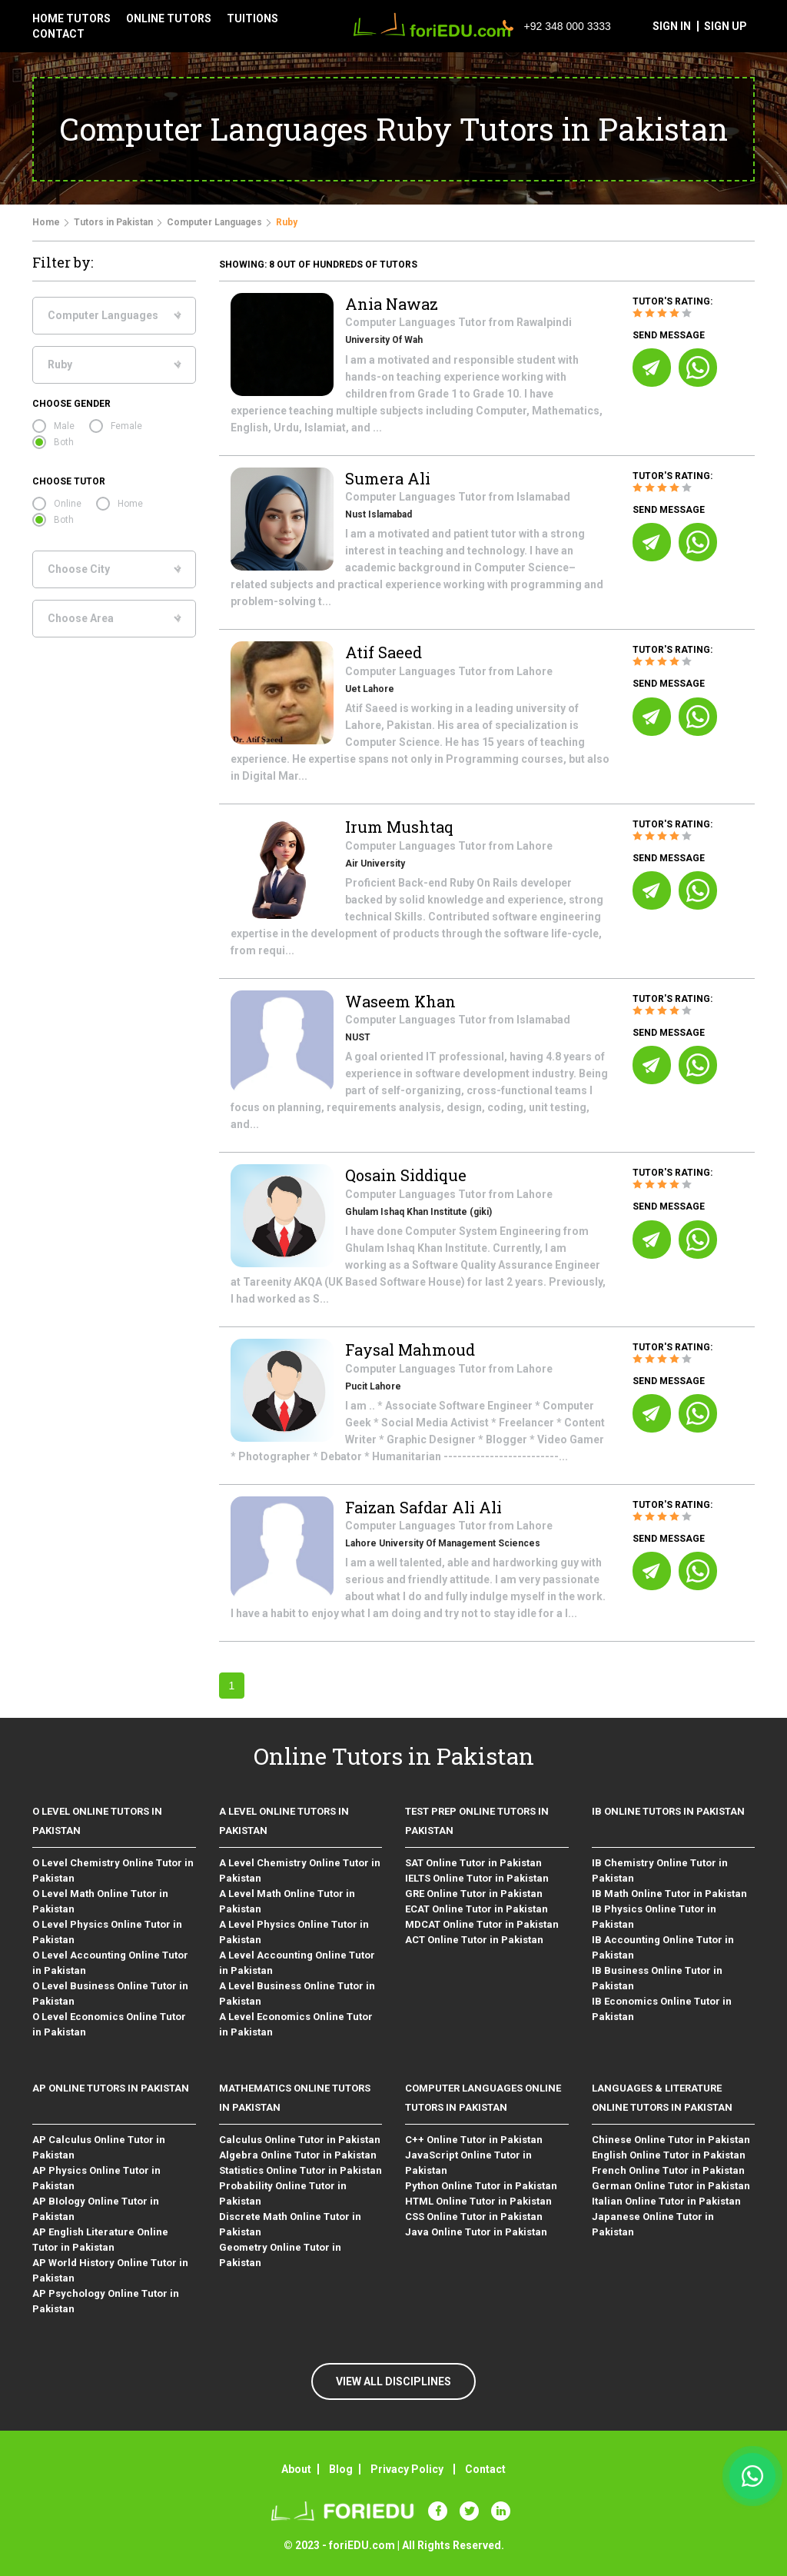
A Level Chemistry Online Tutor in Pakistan (299, 1870)
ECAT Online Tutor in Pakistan (476, 1909)
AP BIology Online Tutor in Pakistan (95, 2208)
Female (126, 426)
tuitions (252, 18)
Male (64, 426)
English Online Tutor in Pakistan (668, 2155)
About (296, 2469)
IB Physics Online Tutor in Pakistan (654, 1916)
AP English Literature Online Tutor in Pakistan (100, 2239)
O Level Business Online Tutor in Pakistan (110, 1993)
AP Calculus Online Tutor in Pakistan (98, 2147)
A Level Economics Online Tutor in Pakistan (296, 2024)
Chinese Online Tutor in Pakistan (671, 2139)
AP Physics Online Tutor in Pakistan (96, 2178)
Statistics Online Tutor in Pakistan (300, 2170)
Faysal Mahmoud (410, 1350)
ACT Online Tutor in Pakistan (474, 1939)
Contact (485, 2469)
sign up (725, 26)
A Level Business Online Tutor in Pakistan (297, 1993)
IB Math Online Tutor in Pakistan (669, 1893)
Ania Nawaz (391, 304)
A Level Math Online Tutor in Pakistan (287, 1901)
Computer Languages (214, 222)
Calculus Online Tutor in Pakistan (299, 2139)
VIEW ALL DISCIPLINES (393, 2381)
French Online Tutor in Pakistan (668, 2170)
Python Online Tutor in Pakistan (481, 2186)
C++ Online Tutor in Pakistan (474, 2139)
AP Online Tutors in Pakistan (110, 2088)
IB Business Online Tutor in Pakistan (657, 1978)
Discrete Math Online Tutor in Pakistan (290, 2224)
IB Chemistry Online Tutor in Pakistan (660, 1870)
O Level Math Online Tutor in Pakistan (100, 1901)
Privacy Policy (406, 2469)
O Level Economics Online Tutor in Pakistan (109, 2024)
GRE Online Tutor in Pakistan (474, 1893)
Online (67, 503)
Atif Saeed (383, 652)
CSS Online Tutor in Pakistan (474, 2216)
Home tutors (71, 18)
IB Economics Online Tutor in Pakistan (662, 2008)
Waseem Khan (400, 1001)
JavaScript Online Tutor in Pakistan (468, 2162)
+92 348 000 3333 (557, 26)
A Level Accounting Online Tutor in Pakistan (297, 1962)
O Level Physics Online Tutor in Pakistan (107, 1932)
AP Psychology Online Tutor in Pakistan (105, 2301)
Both (64, 442)
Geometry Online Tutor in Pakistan (280, 2255)
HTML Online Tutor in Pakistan (478, 2201)
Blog (341, 2469)
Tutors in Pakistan (113, 222)
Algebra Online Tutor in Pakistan (298, 2155)
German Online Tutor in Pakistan (671, 2186)
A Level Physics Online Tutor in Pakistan (294, 1932)
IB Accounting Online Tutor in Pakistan (663, 1947)
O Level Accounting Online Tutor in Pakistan (110, 1962)
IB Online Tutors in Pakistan (668, 1811)
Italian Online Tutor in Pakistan (666, 2201)
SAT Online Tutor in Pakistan (473, 1863)
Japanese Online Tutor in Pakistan (653, 2224)
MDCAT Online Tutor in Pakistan (482, 1924)
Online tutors (168, 18)
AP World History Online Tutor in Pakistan (110, 2270)
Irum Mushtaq (399, 827)
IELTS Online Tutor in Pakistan (477, 1878)
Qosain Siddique (406, 1175)
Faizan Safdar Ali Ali (423, 1507)
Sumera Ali (387, 478)
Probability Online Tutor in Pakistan (283, 2193)
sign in (672, 26)
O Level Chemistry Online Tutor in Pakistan (113, 1870)
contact (58, 33)
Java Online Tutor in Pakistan (476, 2232)
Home (46, 222)
